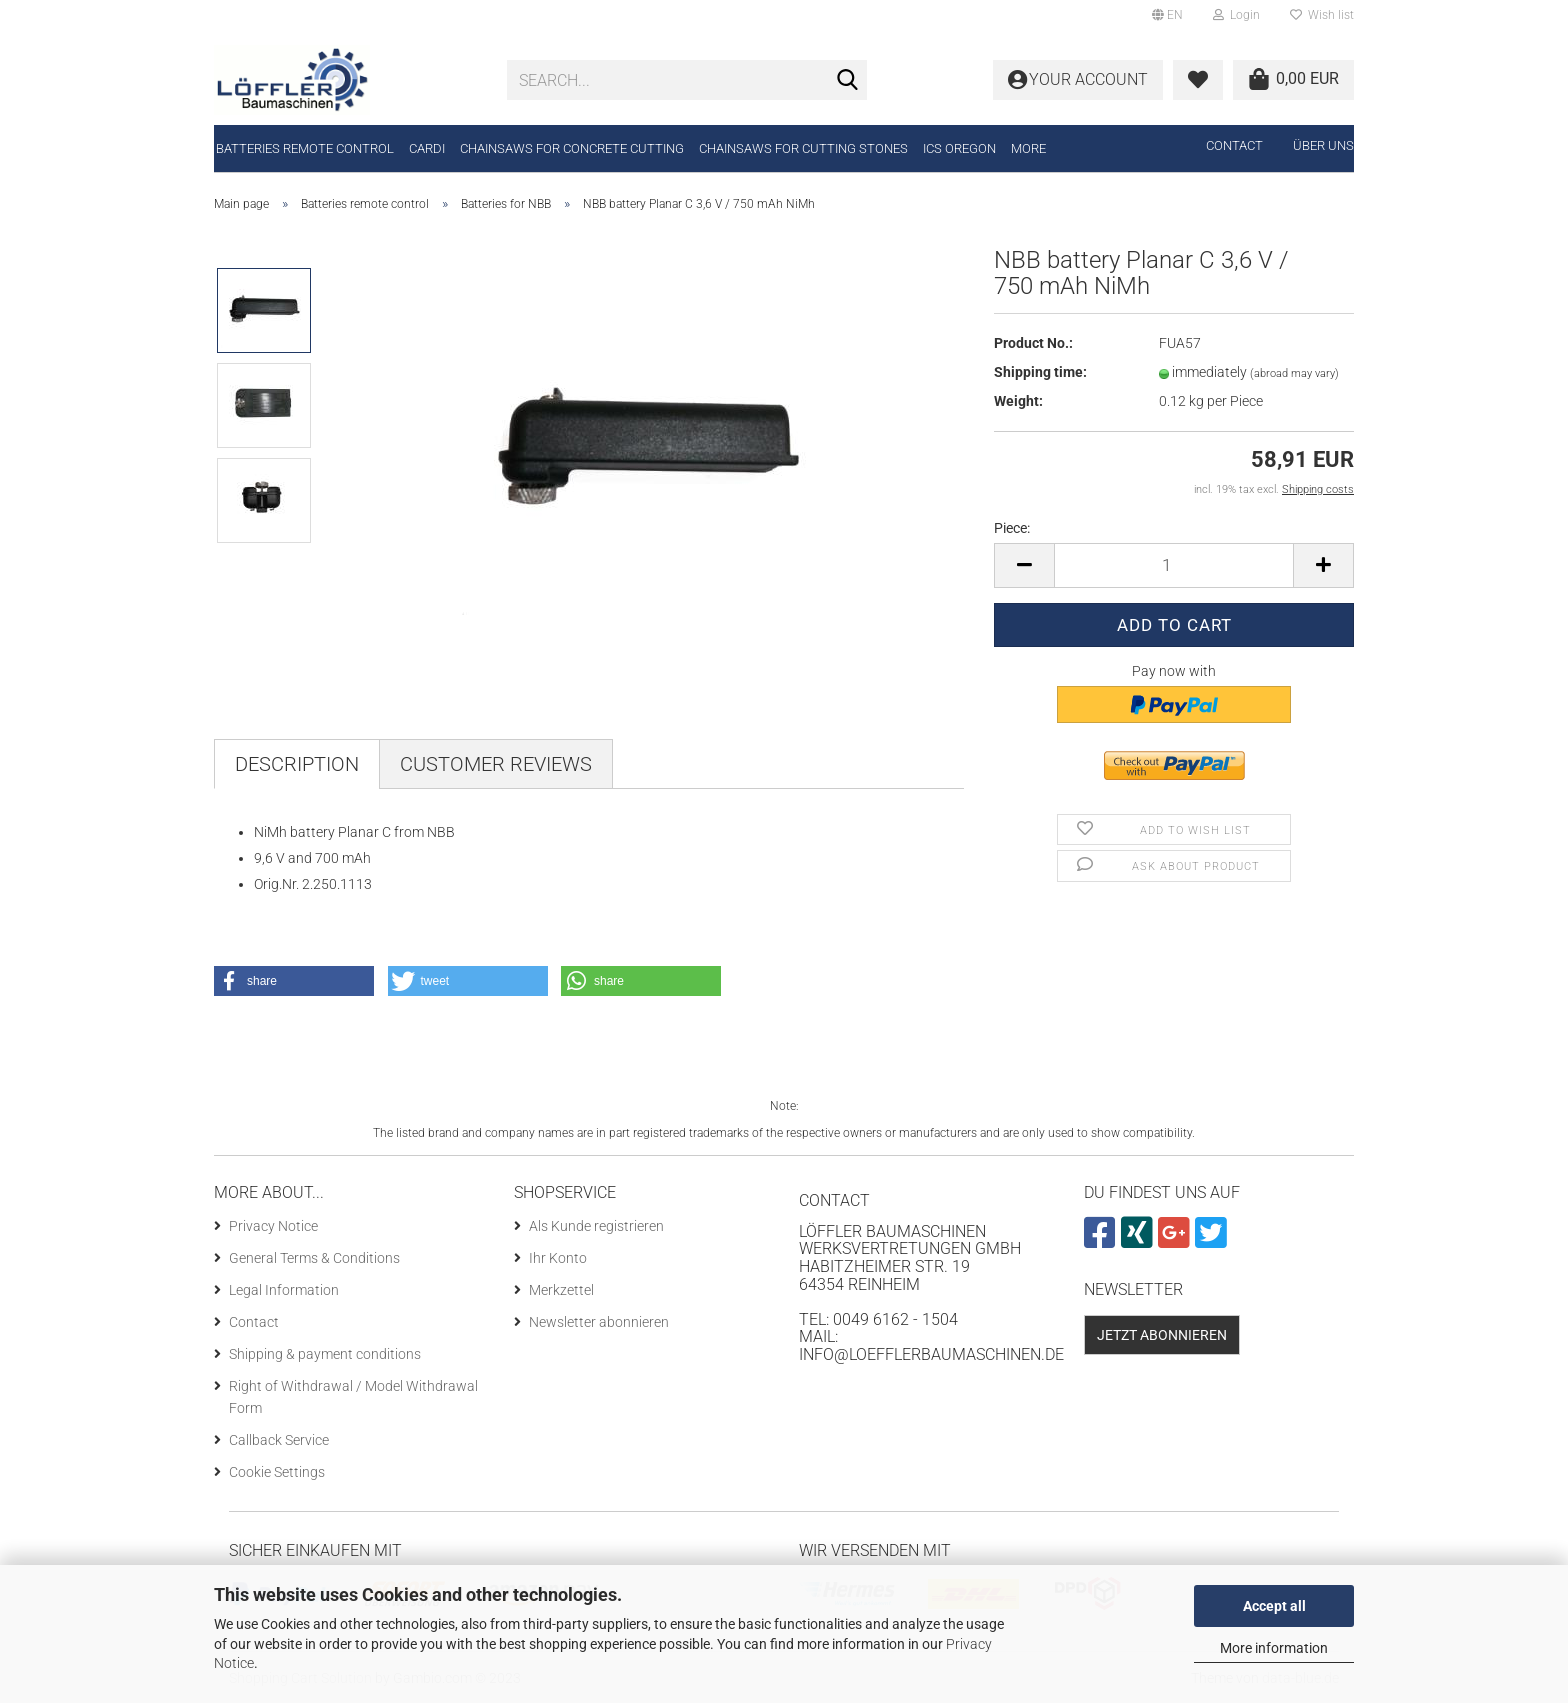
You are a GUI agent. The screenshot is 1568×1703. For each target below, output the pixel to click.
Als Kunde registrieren (596, 1226)
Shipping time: (1040, 372)
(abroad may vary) (1294, 373)
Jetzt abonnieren (1162, 1335)
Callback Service (279, 1440)
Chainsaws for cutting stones (803, 148)
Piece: (1012, 528)
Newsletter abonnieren (599, 1322)
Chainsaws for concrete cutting (572, 148)
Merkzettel (561, 1290)
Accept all (1274, 1606)
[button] (294, 981)
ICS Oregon (959, 148)
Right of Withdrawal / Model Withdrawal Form (353, 1397)
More (1028, 148)
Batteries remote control (305, 148)
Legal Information (284, 1290)
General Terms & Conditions (314, 1258)
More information (1274, 1648)
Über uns (1323, 145)
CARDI (427, 148)
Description (297, 764)
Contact (1234, 145)
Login (1236, 15)
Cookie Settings (277, 1472)
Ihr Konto (558, 1258)
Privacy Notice (273, 1226)
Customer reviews (496, 764)
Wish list (1322, 15)
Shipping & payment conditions (325, 1354)
